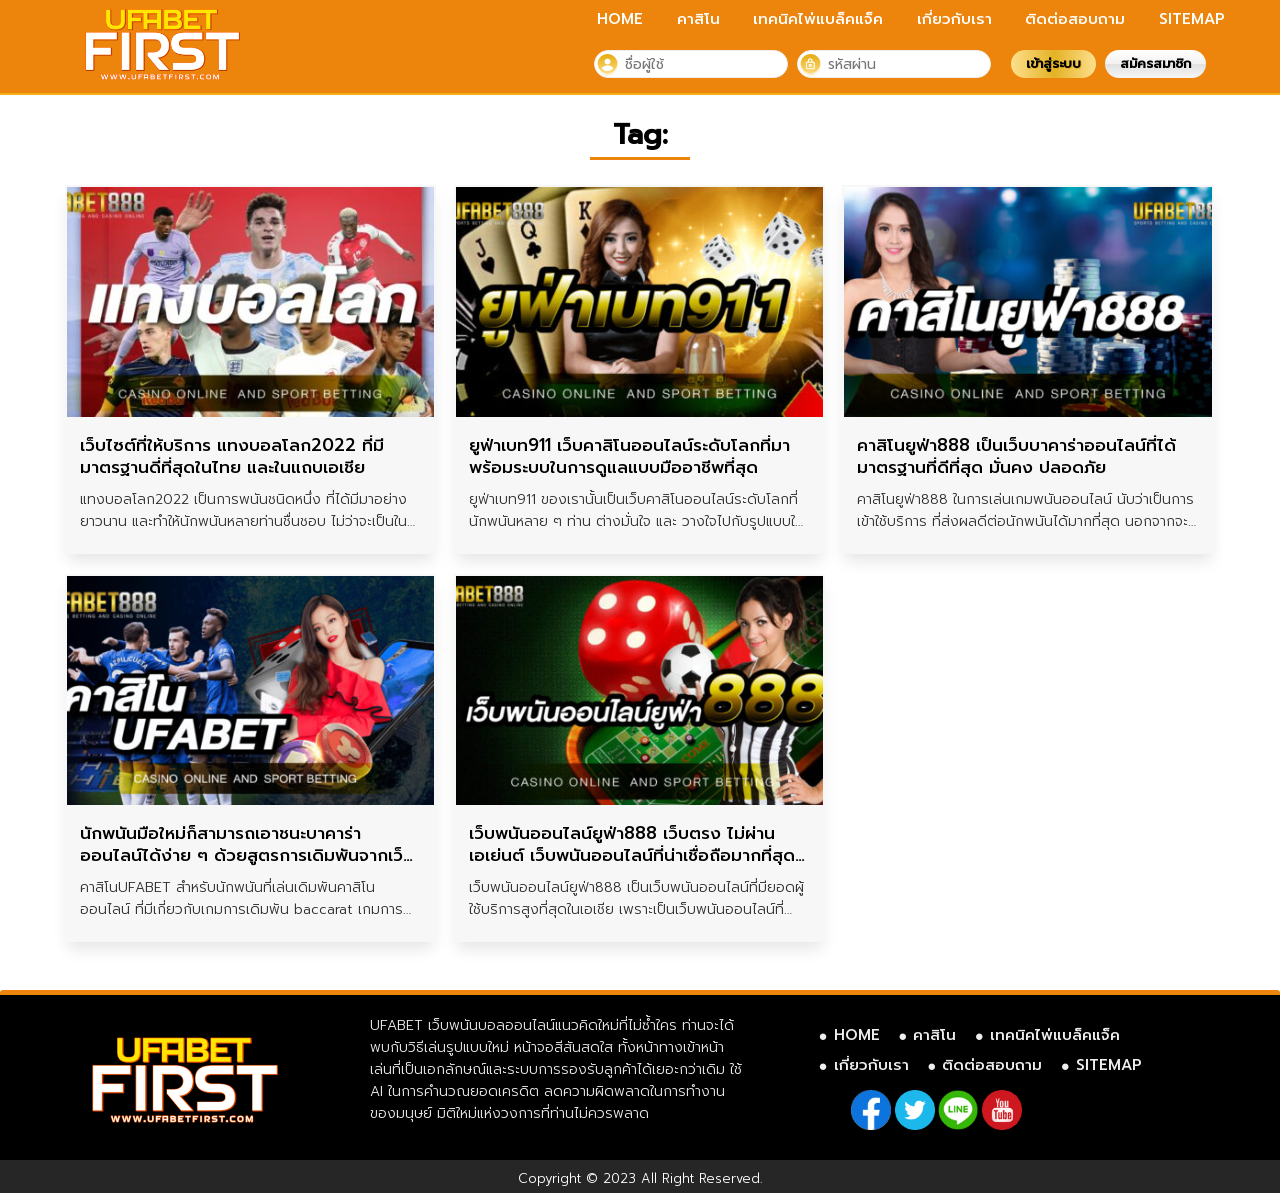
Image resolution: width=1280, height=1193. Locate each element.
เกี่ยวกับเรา (954, 19)
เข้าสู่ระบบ (1053, 63)
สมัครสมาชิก (1155, 63)
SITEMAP (1192, 19)
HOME (620, 19)
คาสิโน (698, 19)
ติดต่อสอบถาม (1075, 19)
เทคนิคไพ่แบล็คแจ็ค (818, 19)
